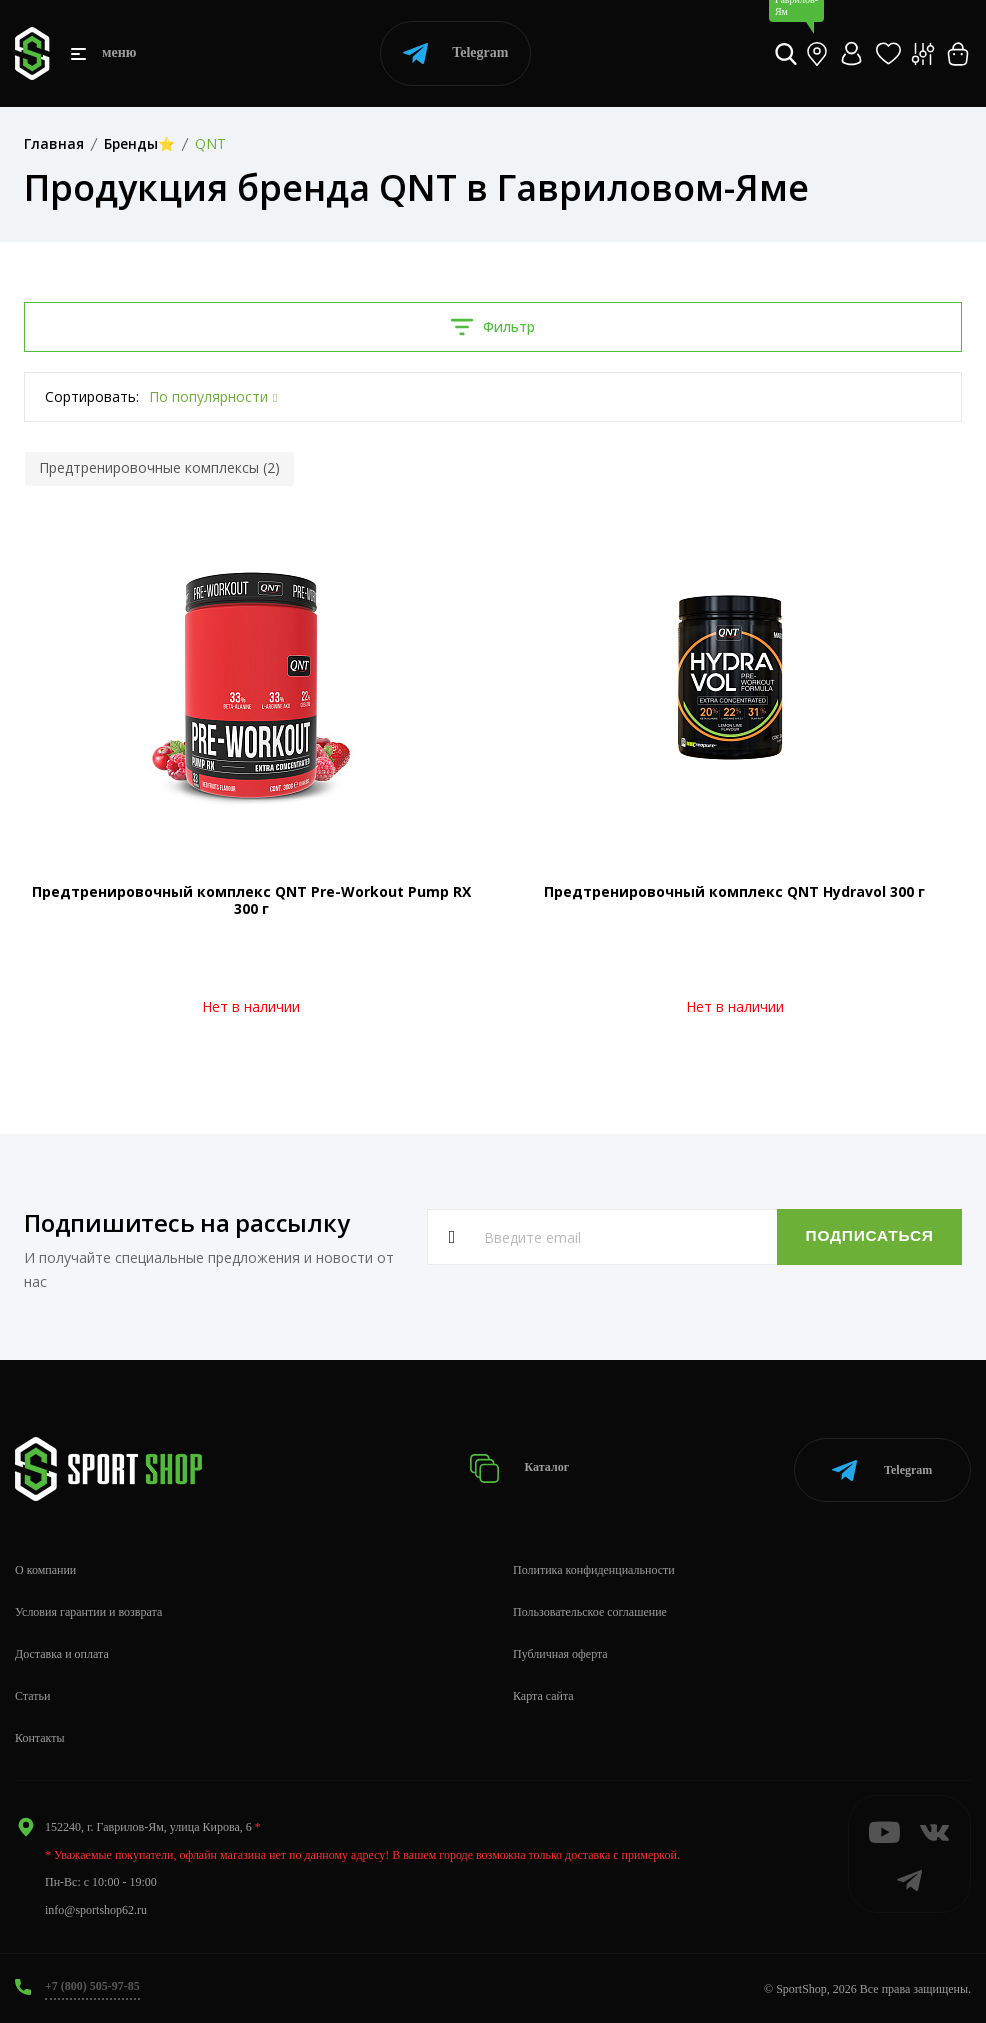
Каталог (519, 1467)
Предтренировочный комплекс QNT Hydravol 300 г (734, 891)
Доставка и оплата (62, 1652)
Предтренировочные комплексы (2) (159, 467)
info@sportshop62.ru (96, 1907)
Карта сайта (543, 1694)
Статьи (32, 1694)
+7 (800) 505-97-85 (92, 1984)
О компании (45, 1568)
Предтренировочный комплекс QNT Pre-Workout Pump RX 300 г (251, 900)
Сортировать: (92, 396)
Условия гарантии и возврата (88, 1610)
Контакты (40, 1735)
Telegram (455, 53)
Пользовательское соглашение (590, 1610)
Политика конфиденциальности (594, 1568)
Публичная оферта (560, 1652)
